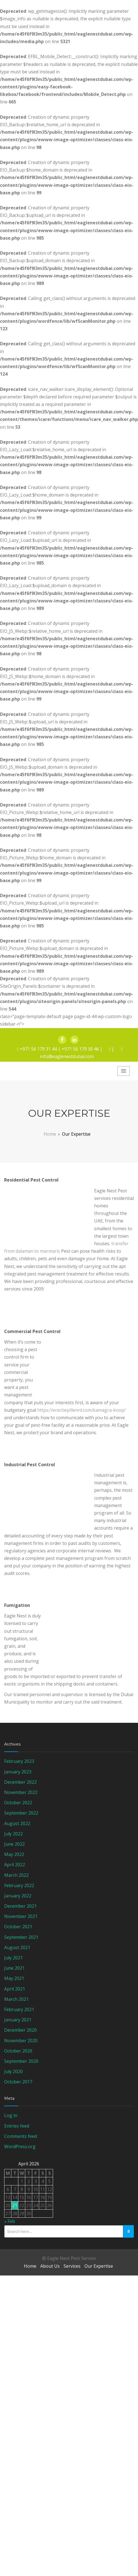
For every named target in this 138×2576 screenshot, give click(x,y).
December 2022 (20, 1782)
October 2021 (18, 1927)
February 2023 (19, 1761)
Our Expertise (98, 2266)
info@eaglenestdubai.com (67, 1056)
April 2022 (14, 1865)
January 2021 (17, 2020)
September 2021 (21, 1937)
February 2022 (19, 1885)
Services (72, 2266)
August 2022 (17, 1823)
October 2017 (18, 2082)
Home (30, 2266)
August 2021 (17, 1947)
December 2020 (20, 2030)
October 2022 (18, 1803)
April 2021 (14, 1989)
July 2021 (13, 1958)
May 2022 (14, 1854)
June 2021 (14, 1968)
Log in (10, 2115)
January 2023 (17, 1772)
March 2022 (16, 1875)
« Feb (9, 2221)
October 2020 (18, 2051)
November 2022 (20, 1792)
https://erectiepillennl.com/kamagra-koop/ (81, 1410)
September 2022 (21, 1813)
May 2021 (14, 1978)
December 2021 (20, 1906)
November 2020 (20, 2041)
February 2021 (19, 2009)
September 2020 (21, 2061)
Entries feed (16, 2126)
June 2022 (14, 1844)
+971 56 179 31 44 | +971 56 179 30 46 (59, 1049)
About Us (50, 2266)
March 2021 (16, 1999)
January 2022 (17, 1896)
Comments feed (20, 2136)
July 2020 (13, 2071)
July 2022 (13, 1834)
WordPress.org (20, 2146)
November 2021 (20, 1916)
